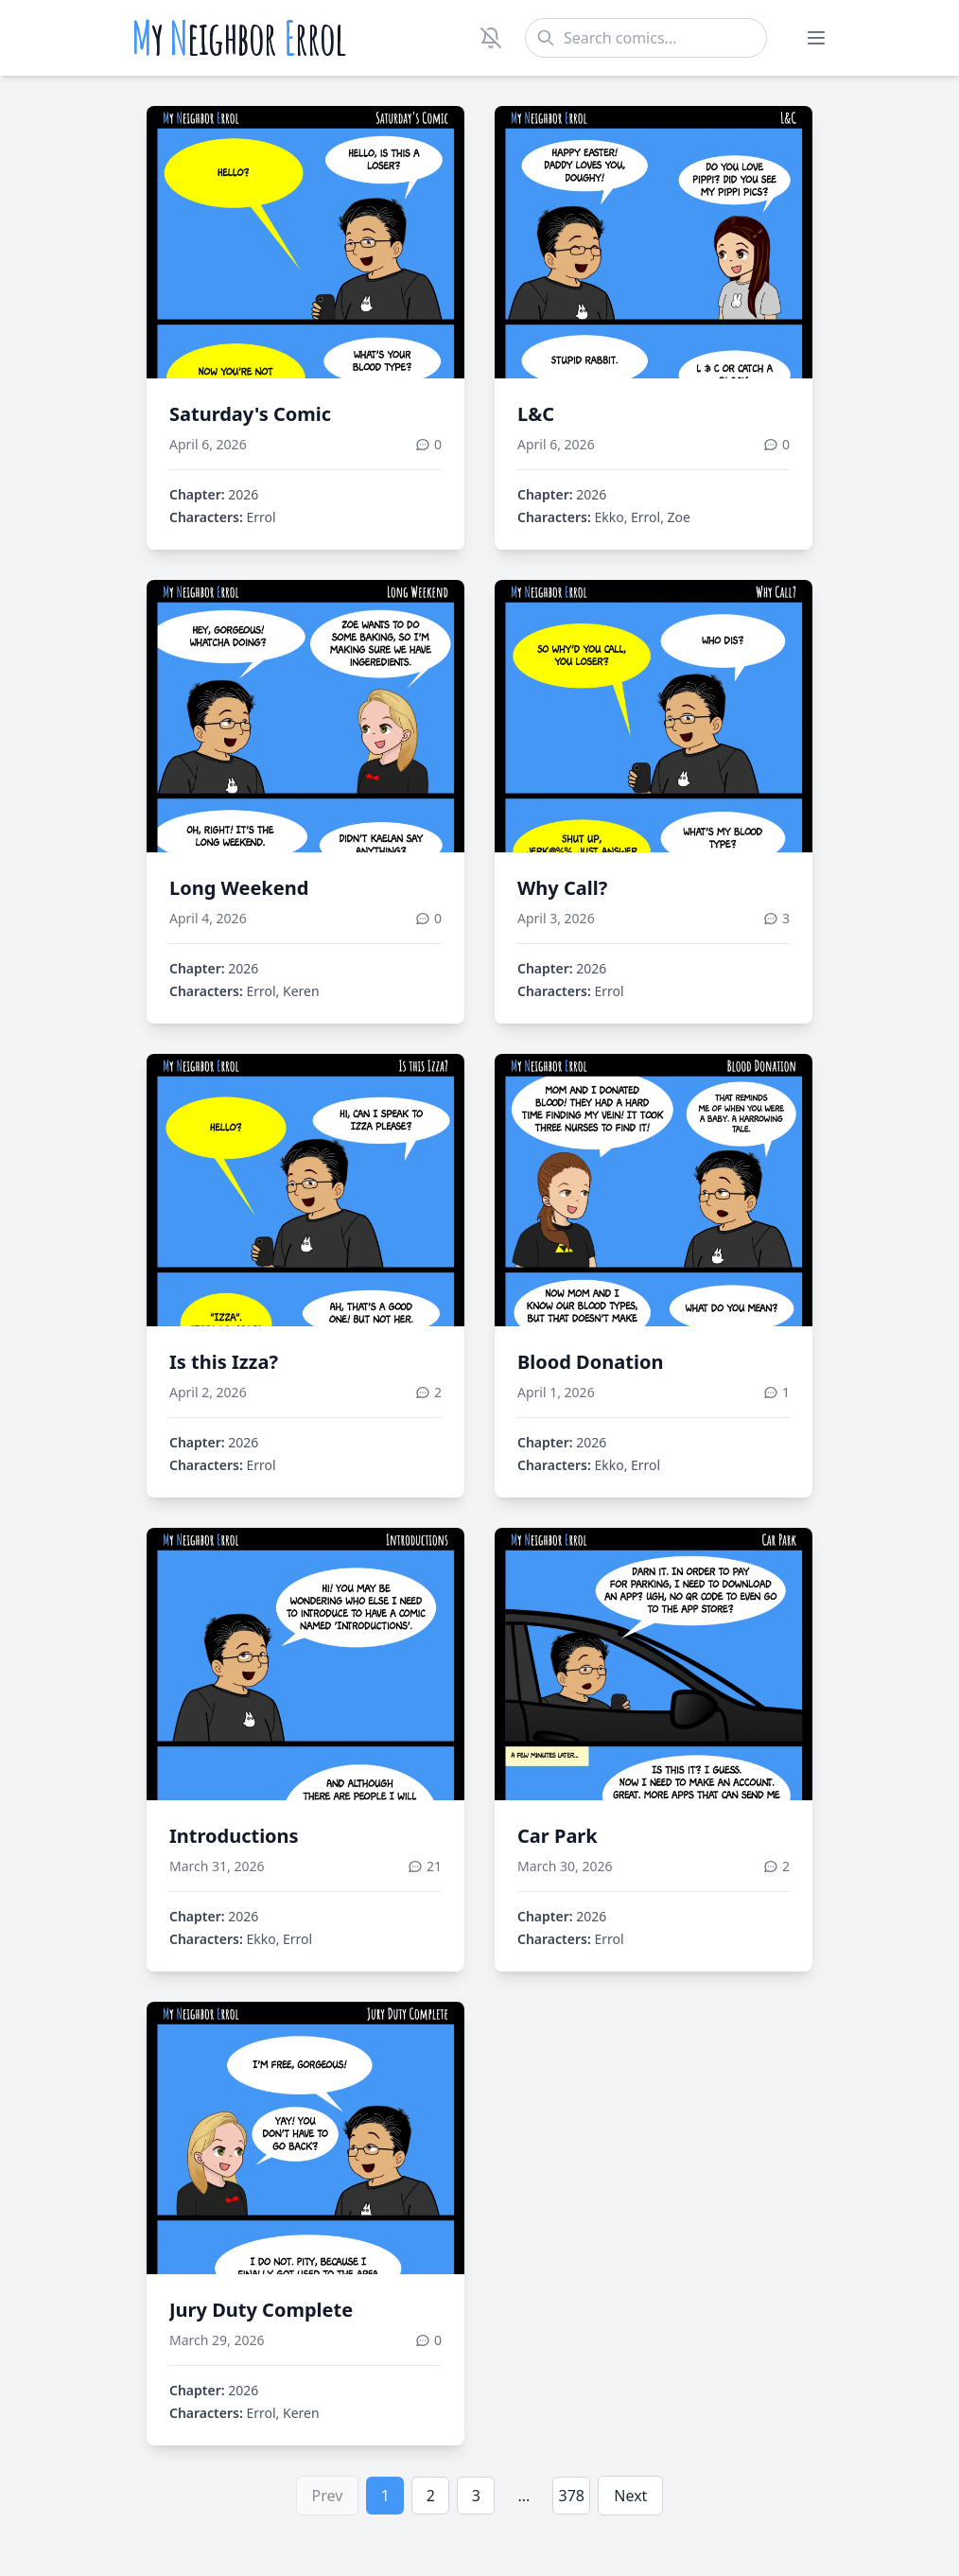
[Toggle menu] (816, 38)
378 (571, 2495)
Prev (327, 2495)
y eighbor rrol (238, 38)
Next (630, 2495)
